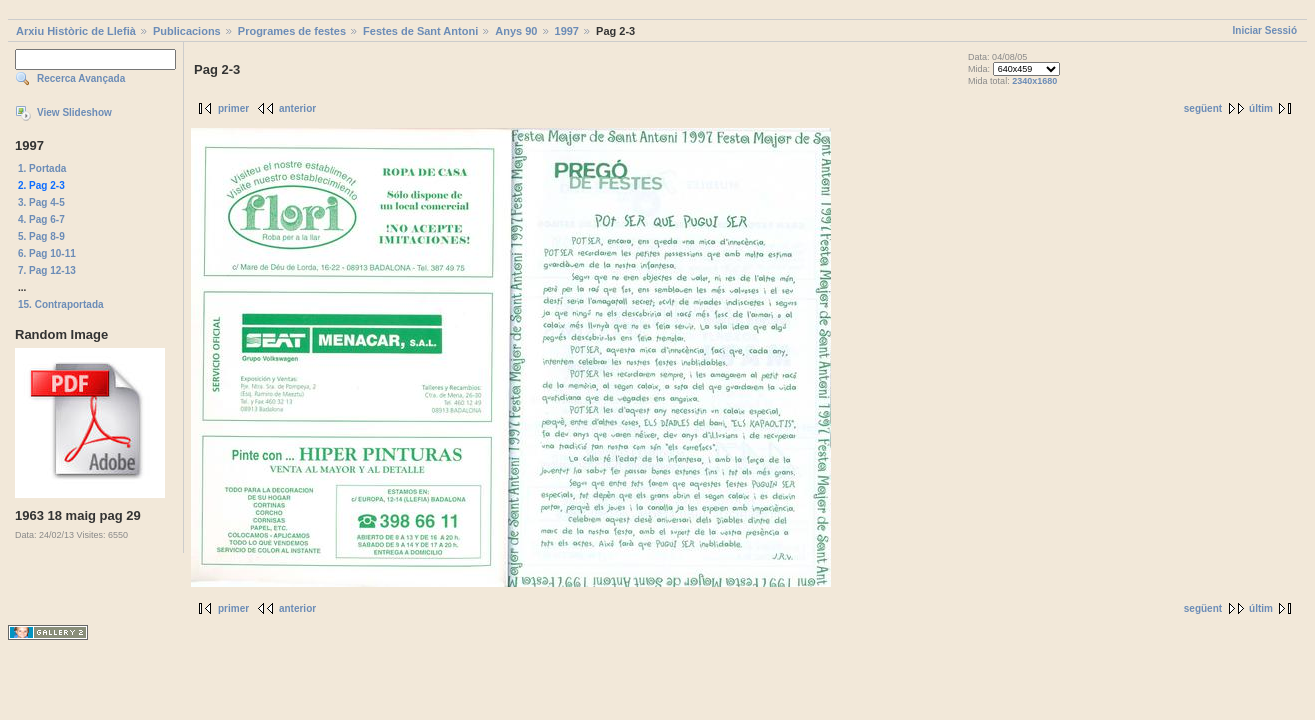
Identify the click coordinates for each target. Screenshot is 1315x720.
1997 (567, 31)
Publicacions (187, 31)
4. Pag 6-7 (41, 219)
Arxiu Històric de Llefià (76, 31)
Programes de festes (292, 31)
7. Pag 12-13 (47, 270)
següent (1203, 108)
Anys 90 (516, 31)
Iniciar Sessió (1265, 30)
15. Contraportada (61, 304)
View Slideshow (74, 112)
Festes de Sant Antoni (420, 31)
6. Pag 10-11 (47, 253)
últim (1261, 108)
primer (233, 108)
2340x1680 (1034, 81)
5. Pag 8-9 (41, 236)
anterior (297, 108)
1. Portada (42, 168)
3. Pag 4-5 (41, 202)
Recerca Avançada (81, 78)
